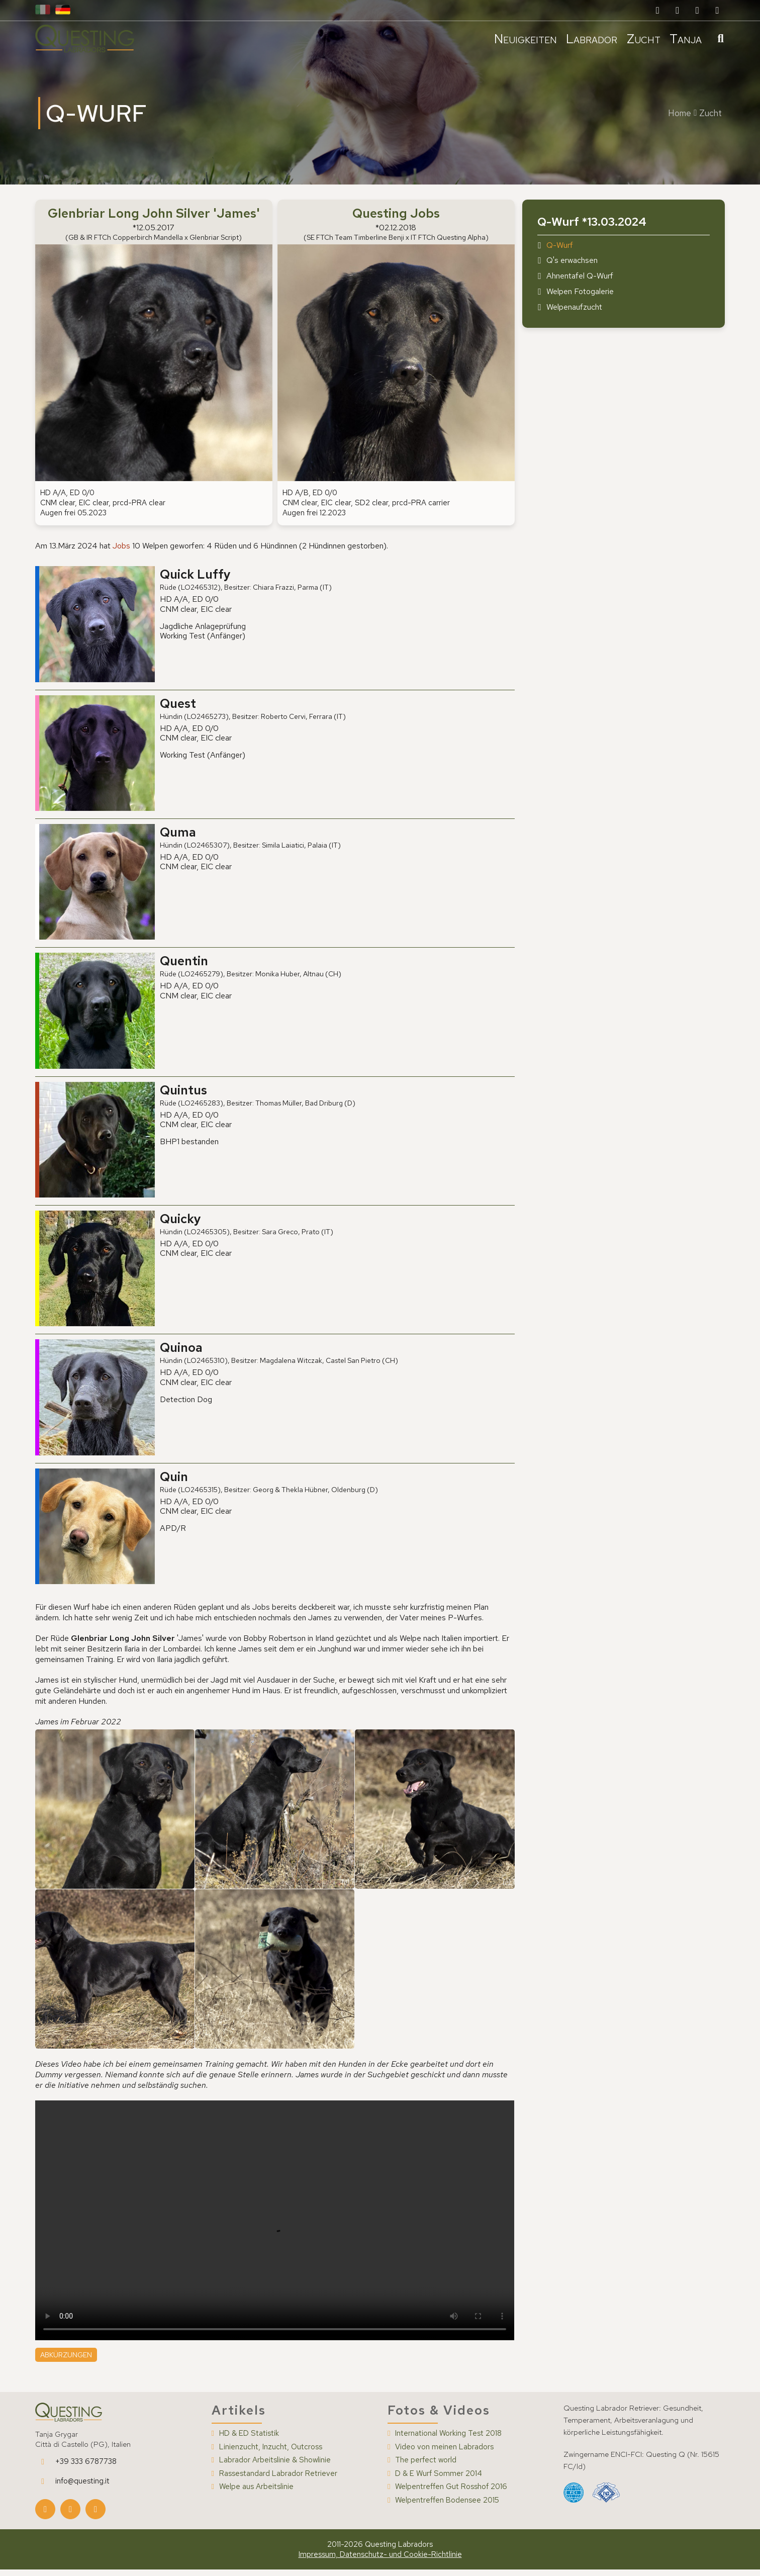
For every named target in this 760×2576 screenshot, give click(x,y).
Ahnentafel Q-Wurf (579, 292)
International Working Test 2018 (448, 2440)
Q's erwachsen (572, 277)
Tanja (683, 38)
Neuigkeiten (523, 38)
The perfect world (425, 2466)
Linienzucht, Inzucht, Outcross (272, 2453)
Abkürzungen (69, 2361)
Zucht (640, 38)
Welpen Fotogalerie (580, 308)
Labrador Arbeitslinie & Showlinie (276, 2466)
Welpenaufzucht (574, 323)
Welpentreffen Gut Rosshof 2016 (451, 2493)
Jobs (124, 561)
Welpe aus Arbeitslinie (258, 2493)
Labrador (589, 38)
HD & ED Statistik (250, 2440)
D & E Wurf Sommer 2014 (438, 2480)
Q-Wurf (559, 261)
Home (679, 120)
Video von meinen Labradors (444, 2453)
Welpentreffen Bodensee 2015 (447, 2507)
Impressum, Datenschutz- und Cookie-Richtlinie (380, 2561)
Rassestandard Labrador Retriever (280, 2480)
